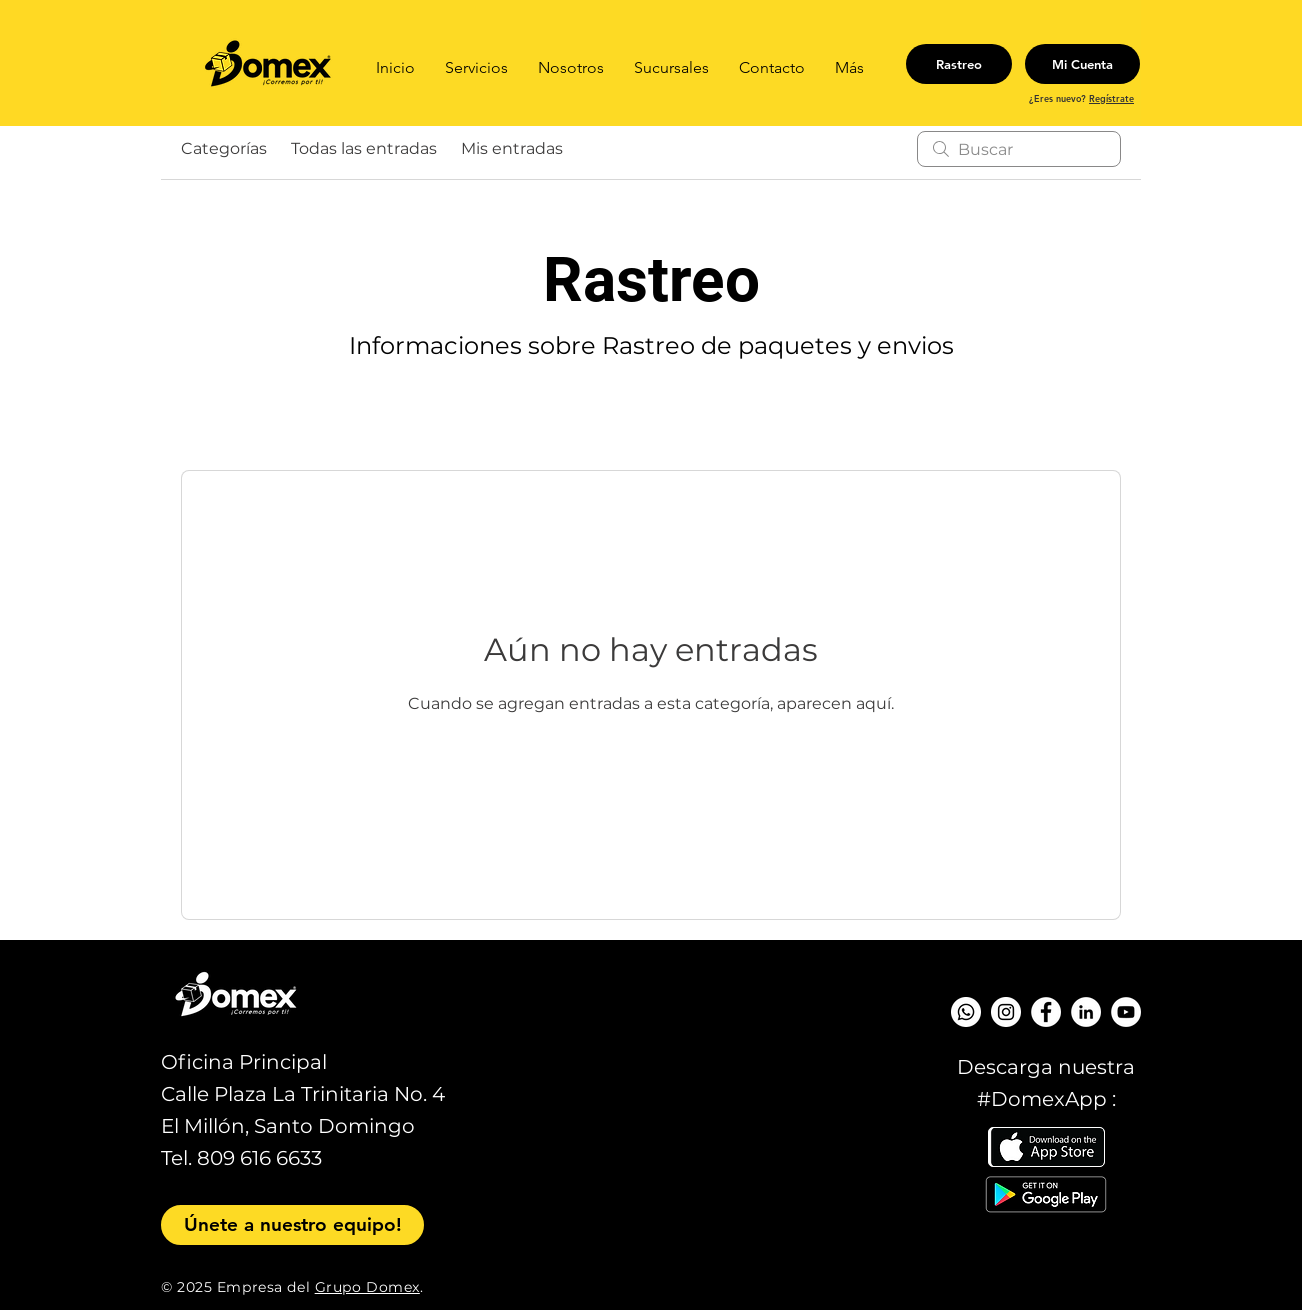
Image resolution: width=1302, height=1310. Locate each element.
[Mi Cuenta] (1082, 64)
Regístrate (1111, 98)
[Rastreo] (959, 64)
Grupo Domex (367, 1287)
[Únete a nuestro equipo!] (292, 1225)
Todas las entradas (364, 148)
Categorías (224, 148)
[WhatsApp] (966, 1012)
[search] (1019, 149)
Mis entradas (512, 148)
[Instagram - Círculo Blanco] (1006, 1012)
